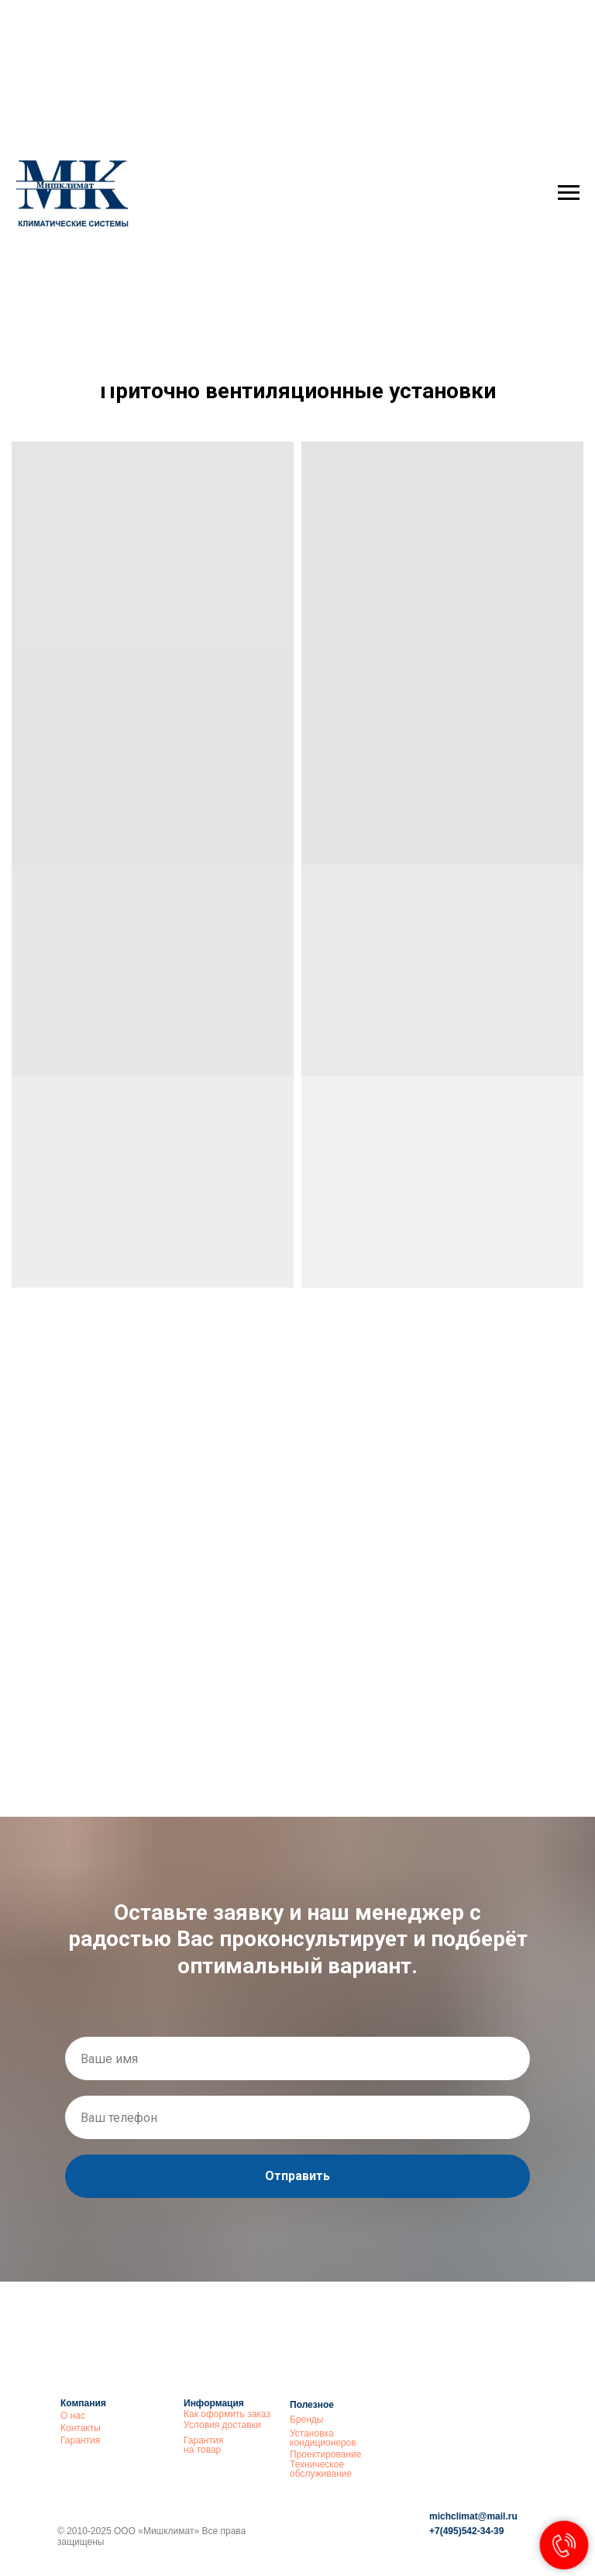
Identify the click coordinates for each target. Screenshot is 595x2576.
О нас (72, 2415)
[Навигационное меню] (569, 193)
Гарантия (80, 2440)
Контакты (80, 2428)
